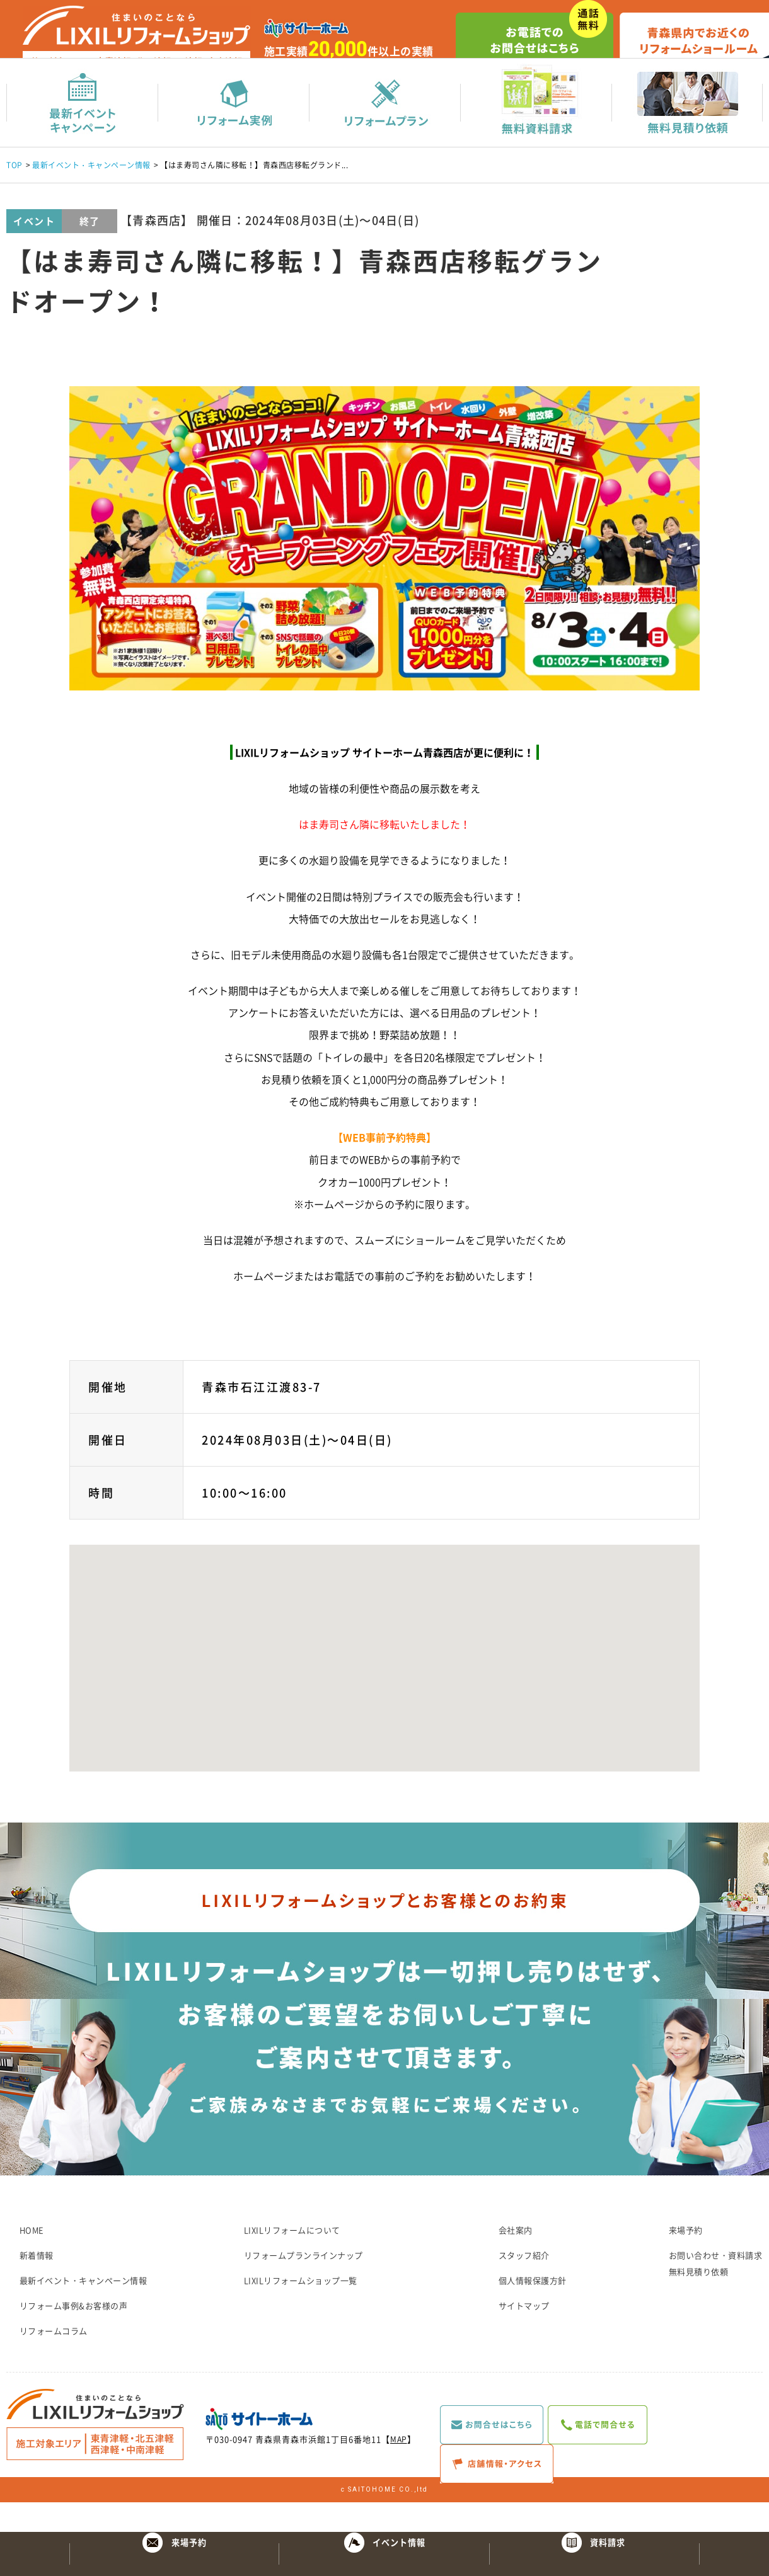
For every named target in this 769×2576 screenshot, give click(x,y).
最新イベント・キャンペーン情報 (91, 194)
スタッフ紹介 (524, 2285)
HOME (32, 2259)
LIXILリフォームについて (292, 2259)
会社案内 (516, 2259)
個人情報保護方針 (533, 2310)
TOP (14, 194)
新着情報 (37, 2285)
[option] (384, 568)
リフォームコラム (54, 2360)
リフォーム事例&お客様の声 (74, 2335)
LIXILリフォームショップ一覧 (300, 2310)
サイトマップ (524, 2335)
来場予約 (686, 2259)
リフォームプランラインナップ (303, 2285)
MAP (399, 2469)
